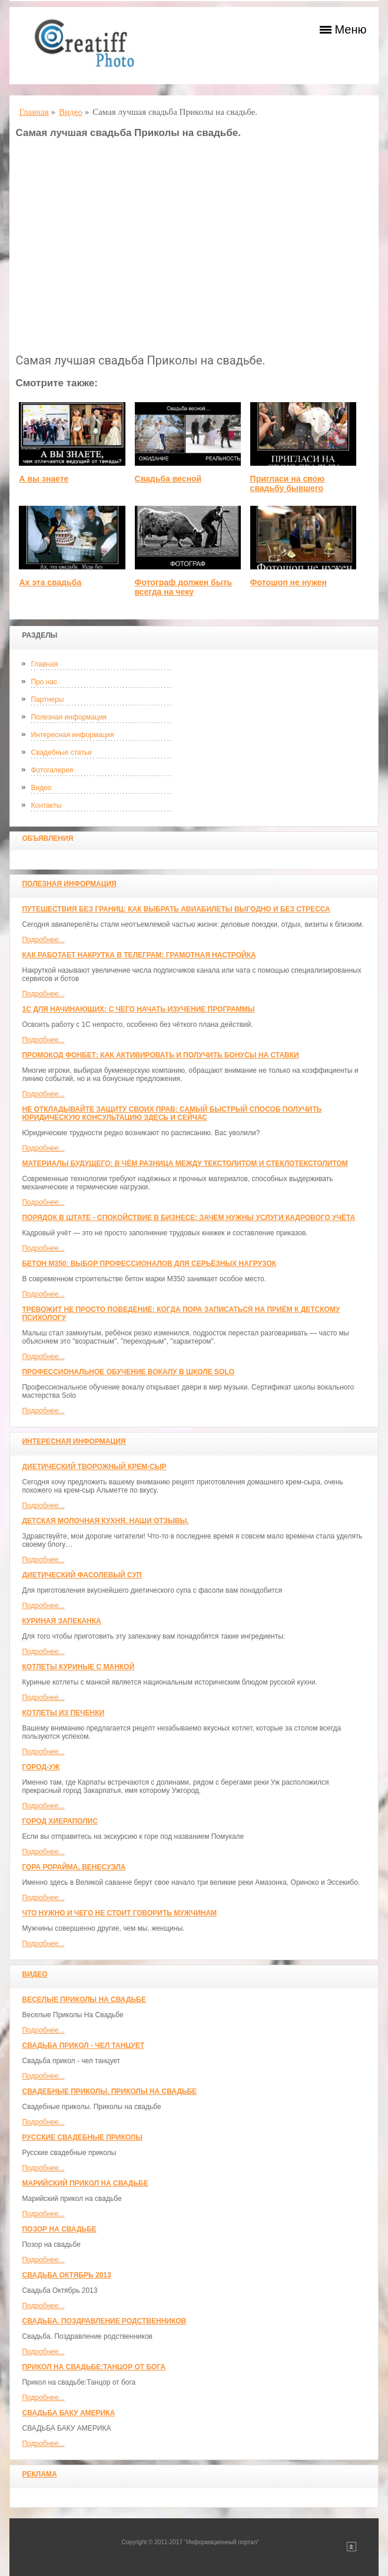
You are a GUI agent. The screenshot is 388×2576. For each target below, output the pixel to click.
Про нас (44, 682)
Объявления (47, 838)
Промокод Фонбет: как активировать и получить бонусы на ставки (160, 1055)
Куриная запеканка (61, 1621)
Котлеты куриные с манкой (78, 1667)
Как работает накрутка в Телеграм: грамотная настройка (139, 955)
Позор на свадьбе (59, 2229)
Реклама (39, 2474)
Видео (41, 788)
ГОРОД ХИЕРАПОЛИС (59, 1821)
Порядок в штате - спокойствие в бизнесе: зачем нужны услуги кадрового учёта (188, 1218)
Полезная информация (69, 717)
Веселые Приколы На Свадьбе (83, 1999)
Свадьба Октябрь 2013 (66, 2275)
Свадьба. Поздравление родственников (104, 2321)
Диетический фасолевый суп (81, 1575)
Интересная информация (72, 735)
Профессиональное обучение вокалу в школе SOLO (128, 1372)
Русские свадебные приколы (82, 2137)
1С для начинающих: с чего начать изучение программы (138, 1009)
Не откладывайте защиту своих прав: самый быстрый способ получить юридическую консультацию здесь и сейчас (171, 1113)
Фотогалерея (52, 770)
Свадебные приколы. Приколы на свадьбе (109, 2091)
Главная (44, 664)
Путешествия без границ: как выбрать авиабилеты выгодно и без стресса (176, 909)
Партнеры (47, 699)
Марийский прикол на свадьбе (85, 2183)
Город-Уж (40, 1767)
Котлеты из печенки (63, 1713)
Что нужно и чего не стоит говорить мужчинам (119, 1913)
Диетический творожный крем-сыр (94, 1467)
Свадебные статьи (61, 752)
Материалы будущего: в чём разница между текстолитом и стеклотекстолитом (184, 1163)
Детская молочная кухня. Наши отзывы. (105, 1521)
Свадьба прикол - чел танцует (83, 2045)
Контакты (46, 805)
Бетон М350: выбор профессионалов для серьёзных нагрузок (149, 1263)
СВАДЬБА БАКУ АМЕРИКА (68, 2413)
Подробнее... (43, 940)
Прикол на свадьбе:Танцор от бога (93, 2367)
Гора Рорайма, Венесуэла (73, 1867)
